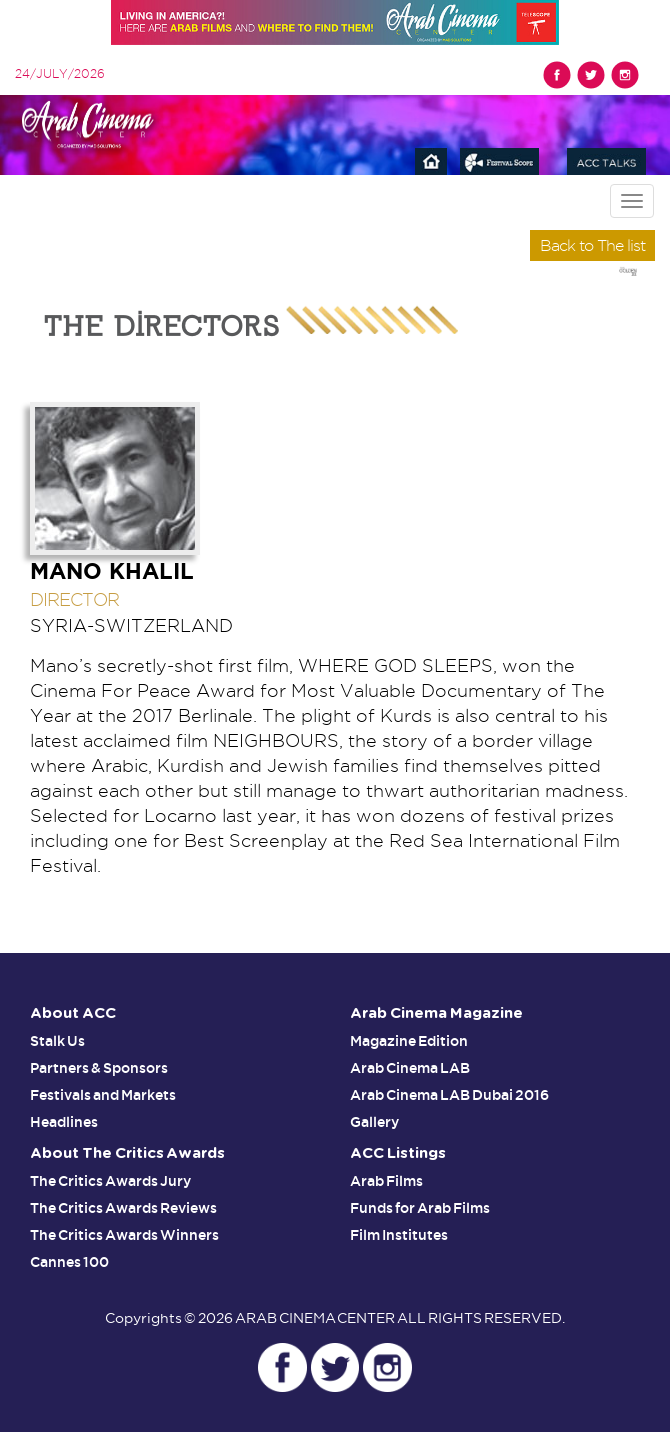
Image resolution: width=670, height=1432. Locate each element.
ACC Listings (398, 1153)
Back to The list (592, 245)
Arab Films (386, 1181)
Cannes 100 (69, 1262)
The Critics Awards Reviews (123, 1208)
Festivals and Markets (103, 1095)
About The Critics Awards (127, 1153)
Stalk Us (57, 1041)
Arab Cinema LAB (410, 1068)
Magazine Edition (409, 1041)
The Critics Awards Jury (110, 1181)
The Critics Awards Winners (124, 1235)
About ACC (73, 1013)
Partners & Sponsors (99, 1068)
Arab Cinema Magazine (436, 1013)
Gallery (374, 1122)
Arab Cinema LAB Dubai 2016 (449, 1095)
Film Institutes (399, 1235)
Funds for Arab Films (420, 1208)
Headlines (64, 1122)
